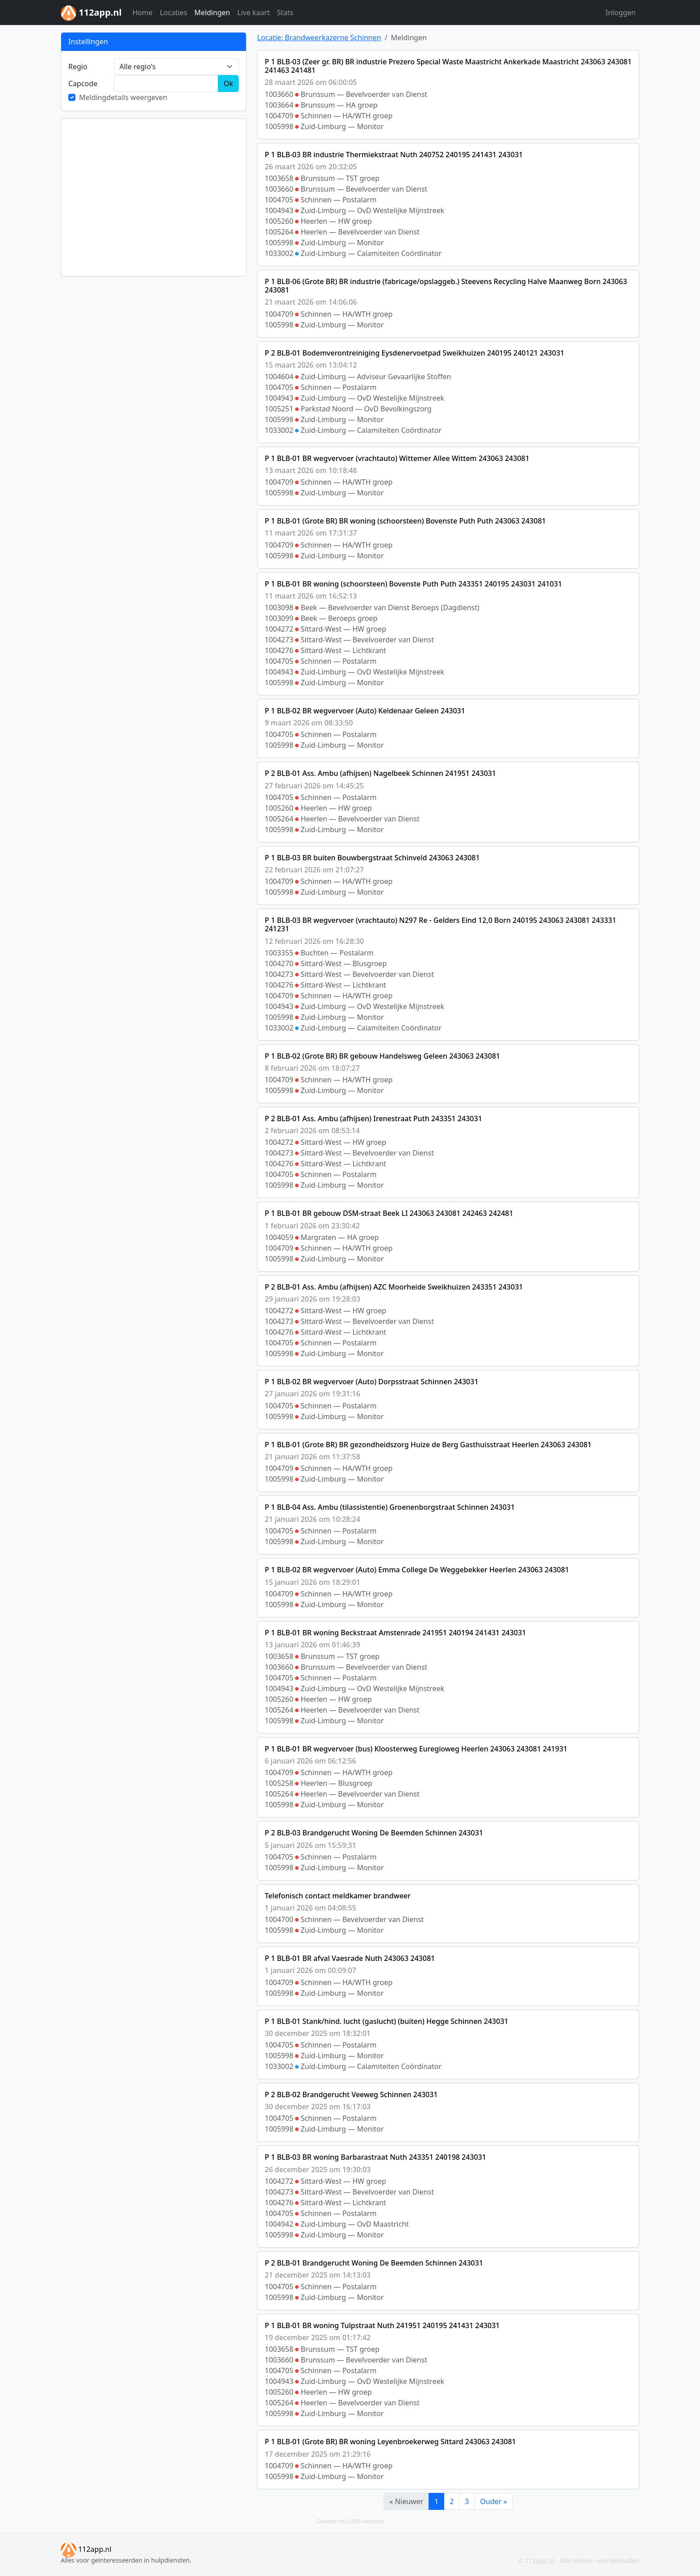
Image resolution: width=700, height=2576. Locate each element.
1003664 (279, 105)
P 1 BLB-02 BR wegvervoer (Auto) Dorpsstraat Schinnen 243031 (372, 1381)
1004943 (279, 210)
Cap (82, 83)
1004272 (279, 629)
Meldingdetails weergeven (123, 97)
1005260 (279, 221)
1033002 (279, 253)
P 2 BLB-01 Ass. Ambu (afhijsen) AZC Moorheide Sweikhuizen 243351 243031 (394, 1287)
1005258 (279, 1783)
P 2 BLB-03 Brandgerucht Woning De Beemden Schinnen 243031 (374, 1833)
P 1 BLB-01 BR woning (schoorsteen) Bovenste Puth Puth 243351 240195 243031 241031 (413, 584)
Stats (285, 12)
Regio (78, 66)
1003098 (279, 607)
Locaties (173, 12)
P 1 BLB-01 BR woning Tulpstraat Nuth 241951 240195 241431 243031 (382, 2325)
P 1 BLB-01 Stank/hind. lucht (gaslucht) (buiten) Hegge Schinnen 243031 (386, 2021)
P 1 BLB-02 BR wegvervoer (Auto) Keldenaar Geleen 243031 (365, 711)
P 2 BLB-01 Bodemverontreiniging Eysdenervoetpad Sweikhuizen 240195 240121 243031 (414, 353)
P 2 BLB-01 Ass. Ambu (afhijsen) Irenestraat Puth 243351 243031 (373, 1118)
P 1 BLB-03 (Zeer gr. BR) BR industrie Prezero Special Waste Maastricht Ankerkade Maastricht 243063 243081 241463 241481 (448, 66)
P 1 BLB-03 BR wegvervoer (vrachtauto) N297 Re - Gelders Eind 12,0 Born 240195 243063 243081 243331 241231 (440, 924)
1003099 (279, 618)
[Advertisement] (153, 197)
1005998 (279, 126)
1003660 (279, 94)
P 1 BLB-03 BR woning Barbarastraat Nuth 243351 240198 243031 (375, 2157)
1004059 (279, 1237)
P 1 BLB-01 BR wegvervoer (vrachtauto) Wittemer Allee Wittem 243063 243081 (397, 458)
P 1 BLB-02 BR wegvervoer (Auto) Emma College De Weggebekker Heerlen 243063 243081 (417, 1570)
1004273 (279, 640)
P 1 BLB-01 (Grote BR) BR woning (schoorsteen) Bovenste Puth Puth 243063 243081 (405, 521)
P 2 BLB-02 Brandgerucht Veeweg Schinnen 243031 (351, 2094)
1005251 (279, 409)
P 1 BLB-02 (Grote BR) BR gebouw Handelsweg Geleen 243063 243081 (382, 1056)
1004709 (279, 116)
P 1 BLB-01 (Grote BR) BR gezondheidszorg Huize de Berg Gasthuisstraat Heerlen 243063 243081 (428, 1444)
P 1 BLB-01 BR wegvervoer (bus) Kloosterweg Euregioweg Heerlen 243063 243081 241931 (416, 1749)
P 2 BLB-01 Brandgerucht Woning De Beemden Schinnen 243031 (374, 2263)
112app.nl (86, 2549)
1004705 (279, 200)
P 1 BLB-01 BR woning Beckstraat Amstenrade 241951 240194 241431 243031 (395, 1633)
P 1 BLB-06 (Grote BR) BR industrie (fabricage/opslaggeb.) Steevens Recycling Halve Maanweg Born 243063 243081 (446, 285)
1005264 (279, 232)
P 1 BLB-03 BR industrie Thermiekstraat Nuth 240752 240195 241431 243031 (394, 154)
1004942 (279, 2224)
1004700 (279, 1919)
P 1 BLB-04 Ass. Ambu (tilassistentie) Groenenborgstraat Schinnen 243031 (390, 1507)
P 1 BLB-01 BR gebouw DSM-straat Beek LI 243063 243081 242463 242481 (389, 1213)
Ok (228, 83)
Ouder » (493, 2501)
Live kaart (254, 12)
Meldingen (212, 12)
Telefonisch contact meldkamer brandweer (338, 1896)
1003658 (279, 178)
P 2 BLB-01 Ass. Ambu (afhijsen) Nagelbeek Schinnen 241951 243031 (380, 773)
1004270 (279, 963)
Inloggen (620, 12)
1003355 (279, 953)
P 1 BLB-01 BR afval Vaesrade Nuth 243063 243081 (350, 1958)
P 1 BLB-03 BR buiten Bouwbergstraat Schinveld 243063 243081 (372, 858)
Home (142, 12)
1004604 (279, 376)
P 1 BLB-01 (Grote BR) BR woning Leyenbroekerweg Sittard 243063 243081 (390, 2441)
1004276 (279, 650)
